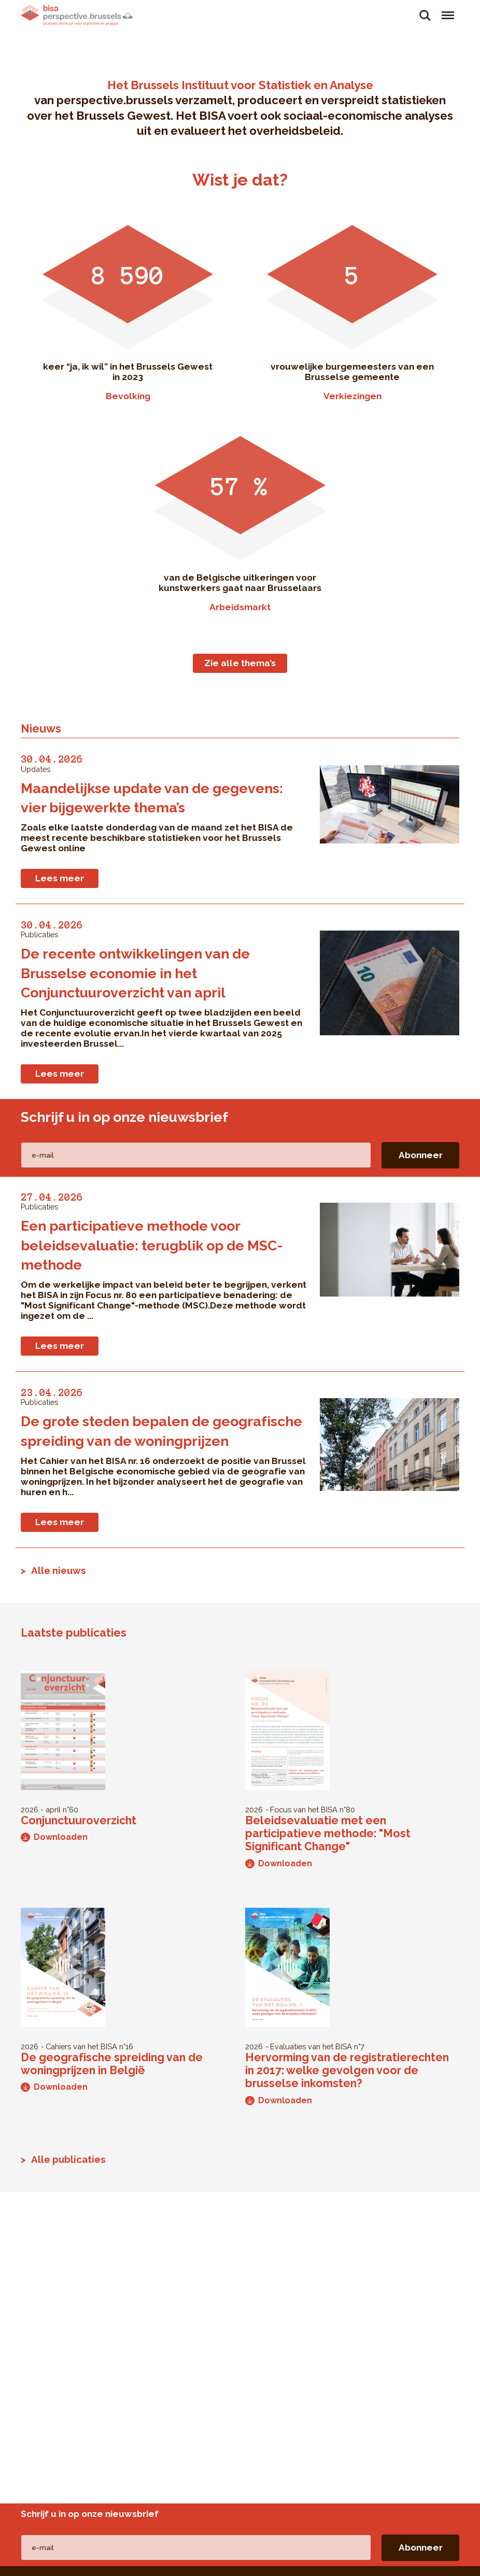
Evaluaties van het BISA (311, 2046)
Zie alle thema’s (240, 663)
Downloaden (54, 1837)
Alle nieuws (58, 1570)
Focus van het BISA (303, 1809)
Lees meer (59, 878)
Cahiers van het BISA (81, 2046)
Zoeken (425, 15)
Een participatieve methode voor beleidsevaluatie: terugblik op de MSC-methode (152, 1245)
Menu (447, 10)
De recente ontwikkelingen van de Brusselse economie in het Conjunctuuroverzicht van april (135, 973)
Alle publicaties (68, 2159)
